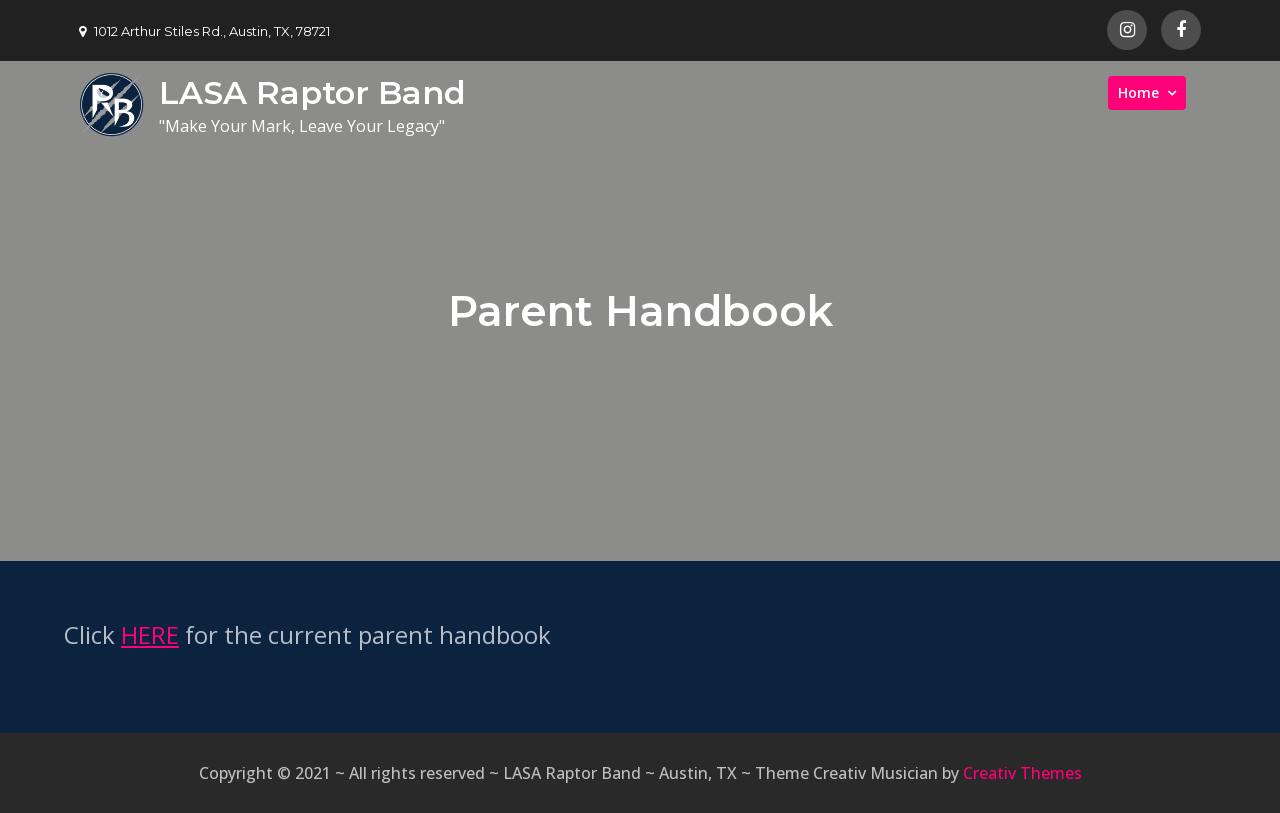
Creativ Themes (1022, 773)
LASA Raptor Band (312, 92)
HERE (150, 634)
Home (1138, 92)
